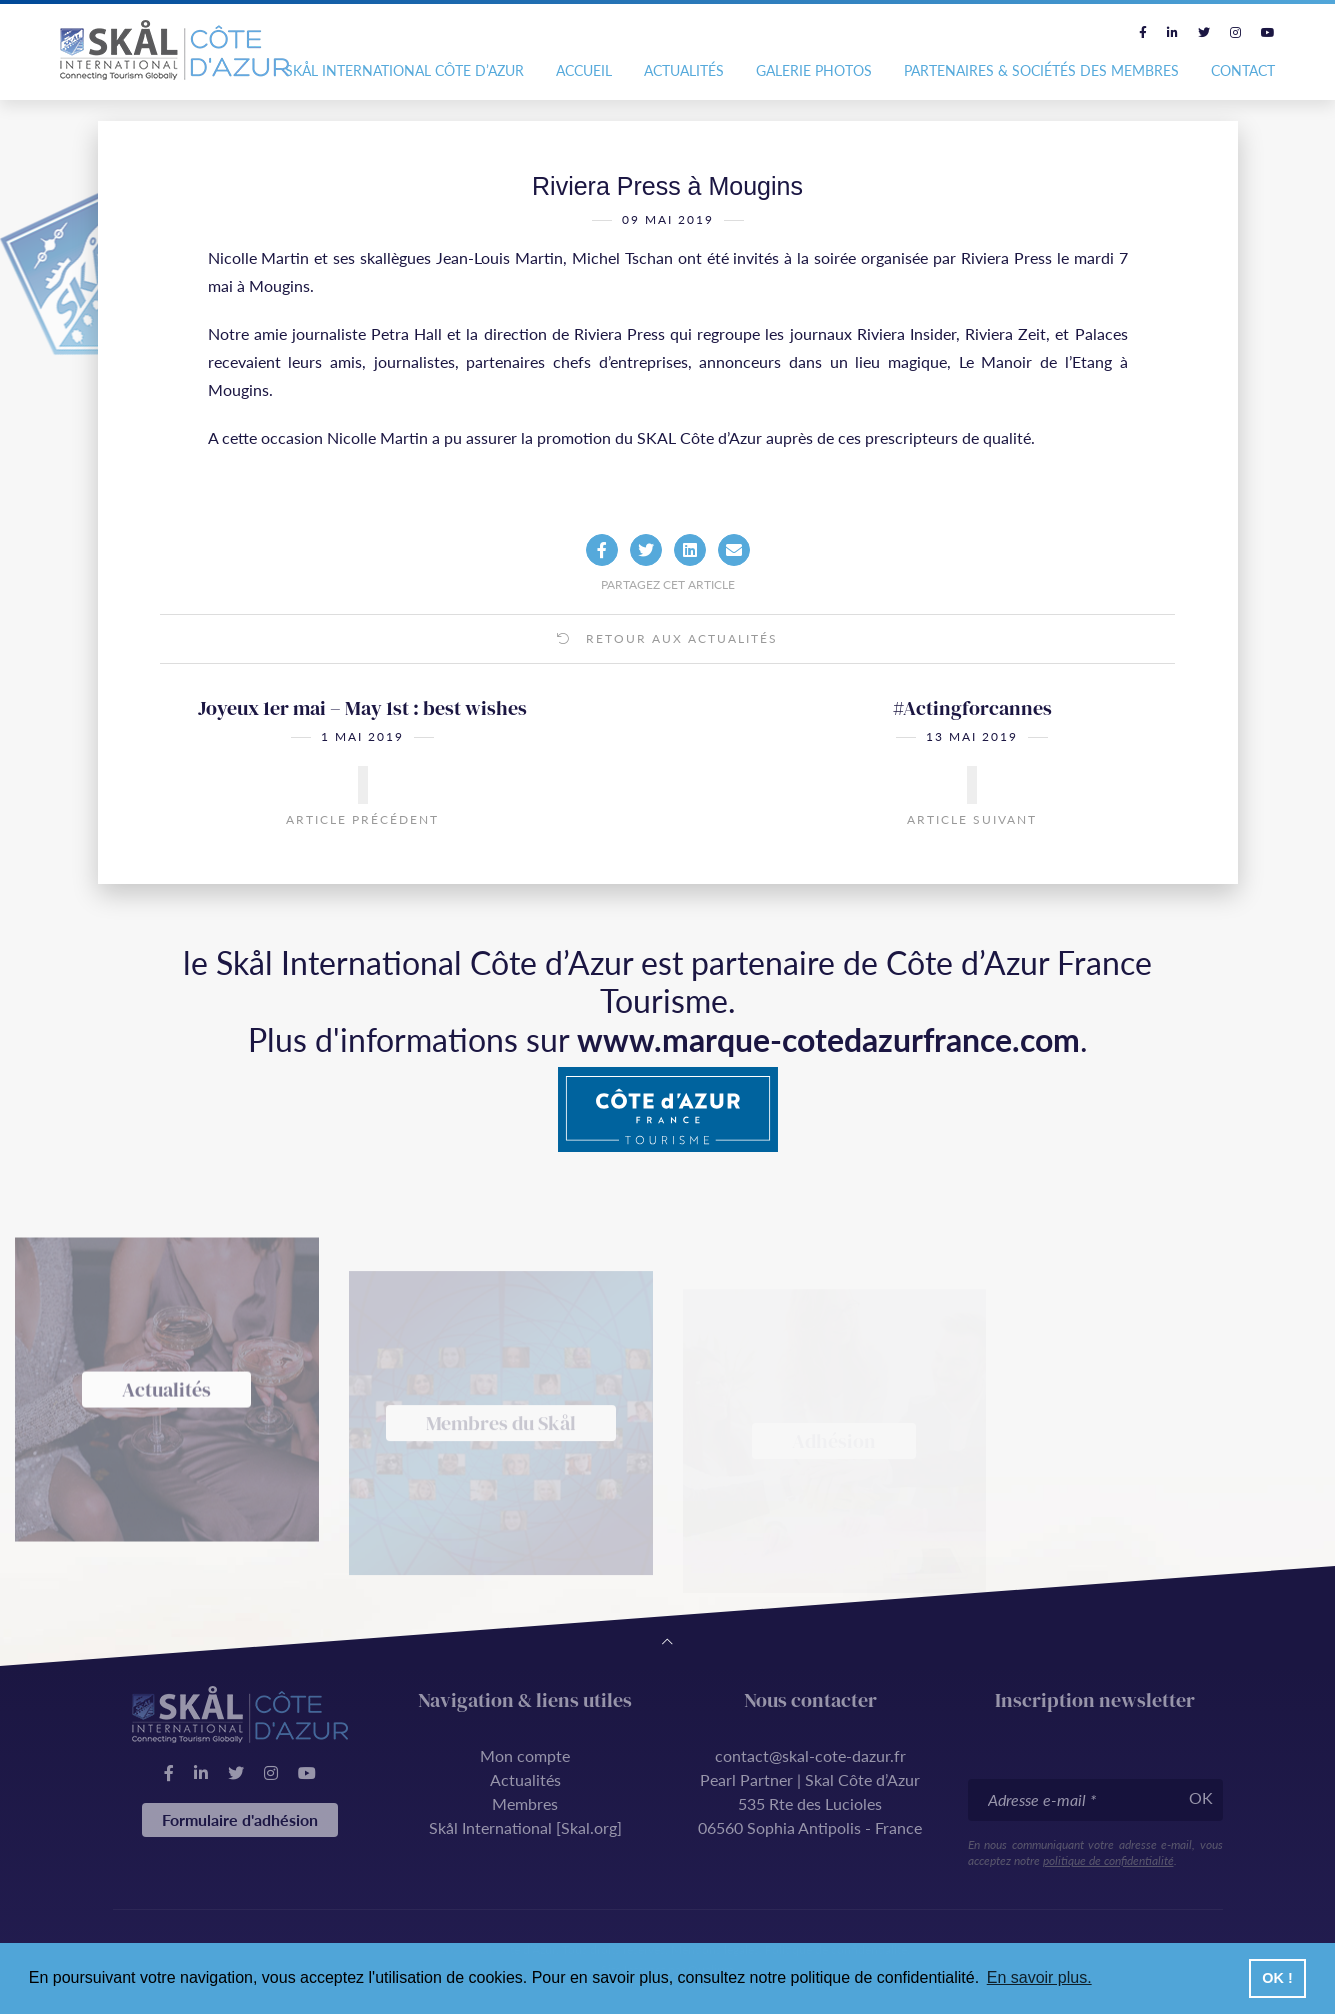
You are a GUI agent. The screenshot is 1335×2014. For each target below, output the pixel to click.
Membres (525, 1803)
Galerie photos (814, 70)
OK (1201, 1797)
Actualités (684, 70)
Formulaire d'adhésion (240, 1819)
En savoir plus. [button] (1039, 1977)
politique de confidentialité (1108, 1860)
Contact (1243, 70)
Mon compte (525, 1755)
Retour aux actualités (667, 673)
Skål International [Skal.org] (525, 1827)
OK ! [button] (1277, 1978)
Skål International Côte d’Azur (404, 70)
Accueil (584, 70)
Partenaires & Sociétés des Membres (1041, 70)
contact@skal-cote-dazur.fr (810, 1755)
